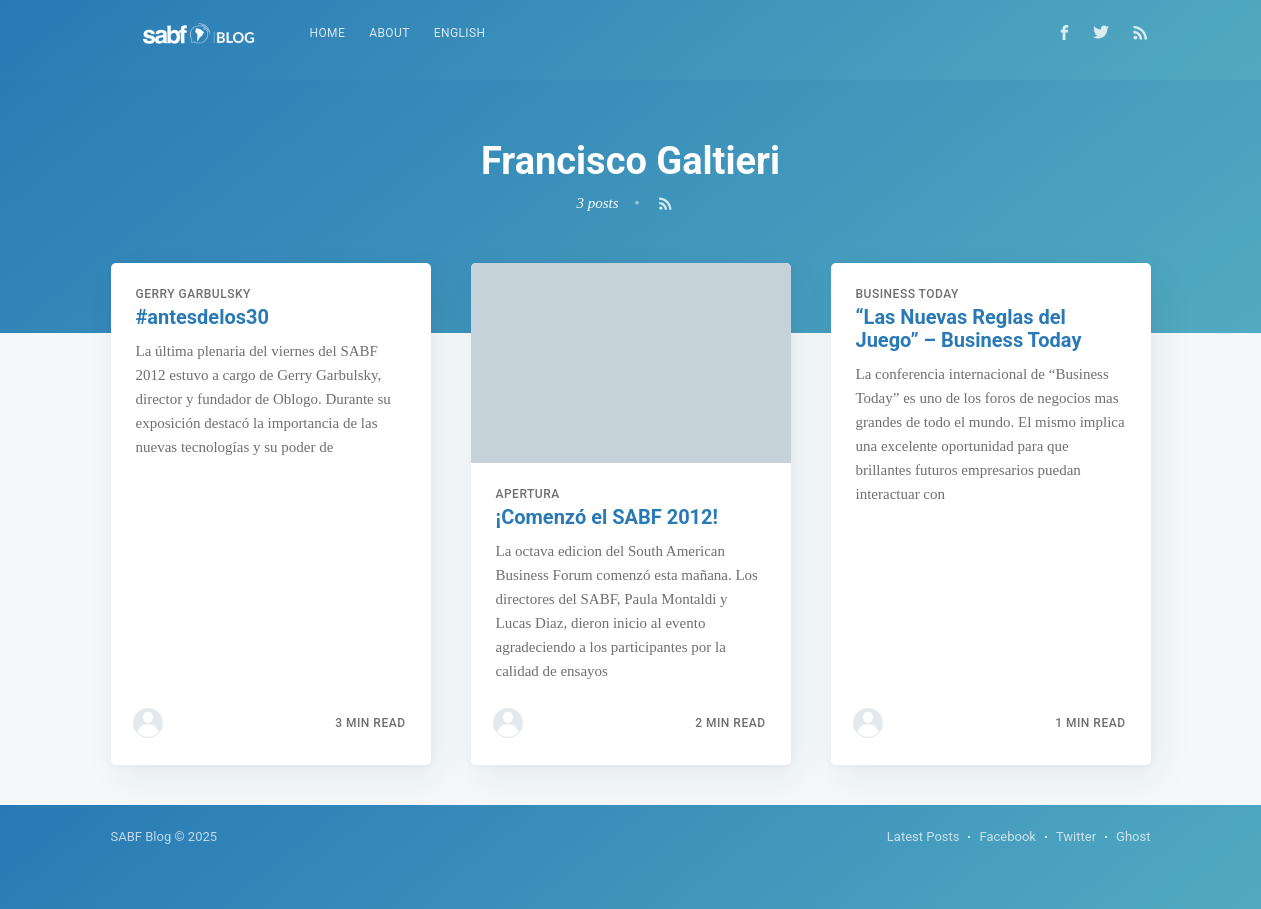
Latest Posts (923, 836)
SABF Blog (141, 836)
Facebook (1007, 836)
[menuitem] (328, 33)
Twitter (1076, 836)
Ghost (1133, 836)
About (389, 33)
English (460, 33)
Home (328, 33)
